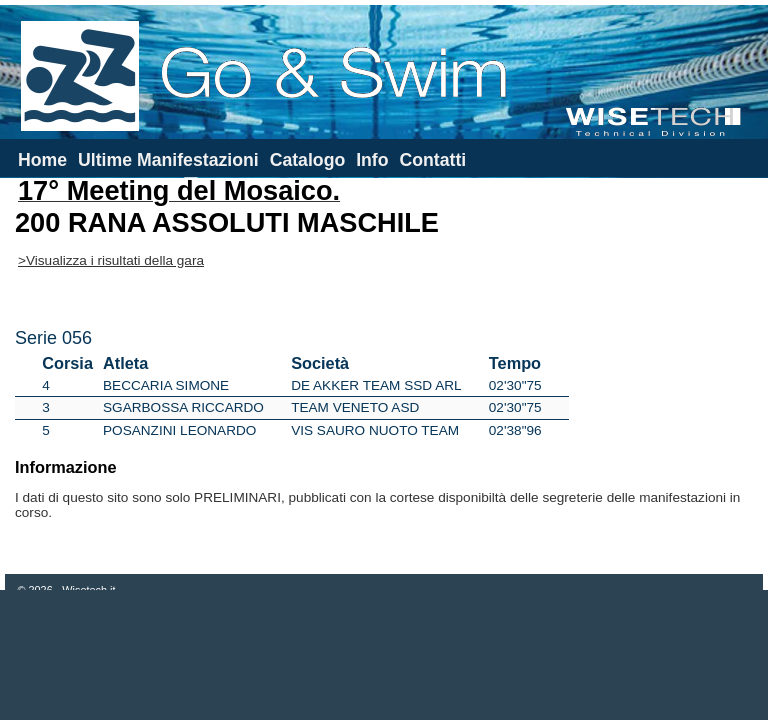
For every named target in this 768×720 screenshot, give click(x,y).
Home (42, 160)
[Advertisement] (384, 655)
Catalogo (308, 160)
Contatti (432, 160)
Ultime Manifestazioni (168, 160)
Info (372, 160)
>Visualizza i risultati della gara (111, 260)
